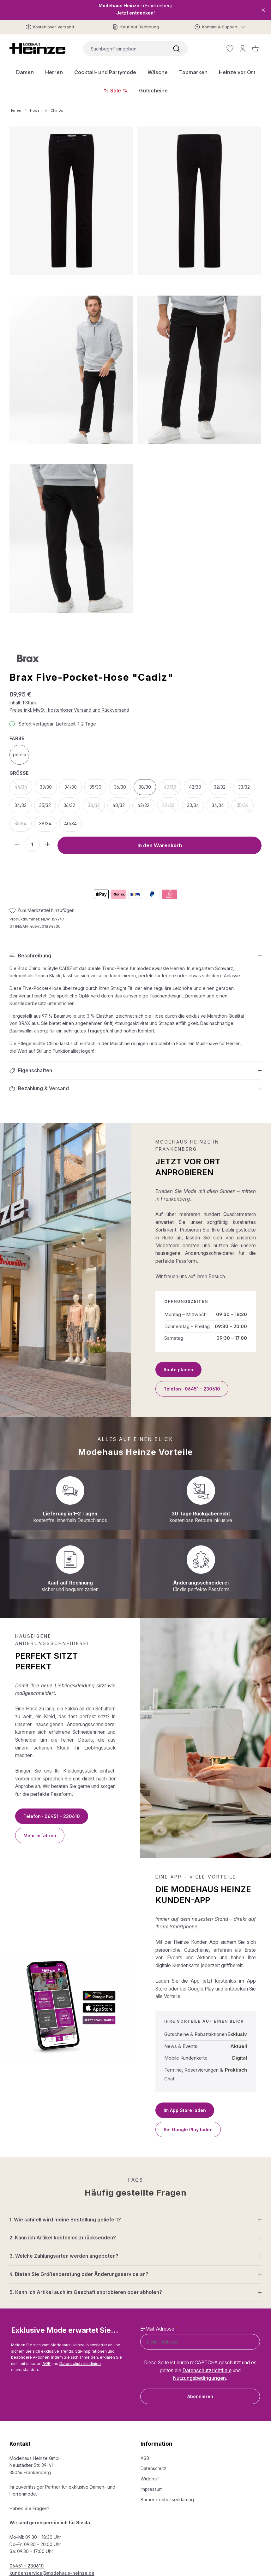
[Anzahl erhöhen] (47, 844)
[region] (135, 377)
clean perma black (19, 754)
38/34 (45, 823)
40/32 (118, 805)
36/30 (120, 787)
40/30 (172, 788)
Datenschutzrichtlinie (207, 2370)
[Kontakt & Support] (220, 27)
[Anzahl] (32, 844)
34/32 (21, 805)
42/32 (143, 805)
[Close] (263, 10)
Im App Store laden (185, 2110)
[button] (135, 956)
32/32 (220, 787)
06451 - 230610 (26, 2565)
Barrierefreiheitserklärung (167, 2499)
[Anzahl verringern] (17, 844)
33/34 (193, 805)
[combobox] (124, 48)
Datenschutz (153, 2468)
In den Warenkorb (159, 845)
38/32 (96, 807)
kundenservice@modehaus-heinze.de (51, 2573)
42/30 (195, 787)
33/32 (244, 787)
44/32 (170, 807)
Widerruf (150, 2478)
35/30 (95, 787)
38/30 (145, 787)
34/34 (218, 805)
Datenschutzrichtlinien (80, 2363)
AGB (46, 2363)
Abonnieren (200, 2396)
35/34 (245, 807)
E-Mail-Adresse (159, 2329)
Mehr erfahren (39, 1835)
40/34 (70, 823)
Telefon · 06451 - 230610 (192, 1388)
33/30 (46, 787)
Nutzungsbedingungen (199, 2378)
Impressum (152, 2489)
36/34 (23, 825)
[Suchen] (176, 48)
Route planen (178, 1369)
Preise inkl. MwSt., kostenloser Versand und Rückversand (69, 710)
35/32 (45, 805)
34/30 (70, 787)
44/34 (23, 788)
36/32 (69, 805)
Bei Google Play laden (188, 2129)
